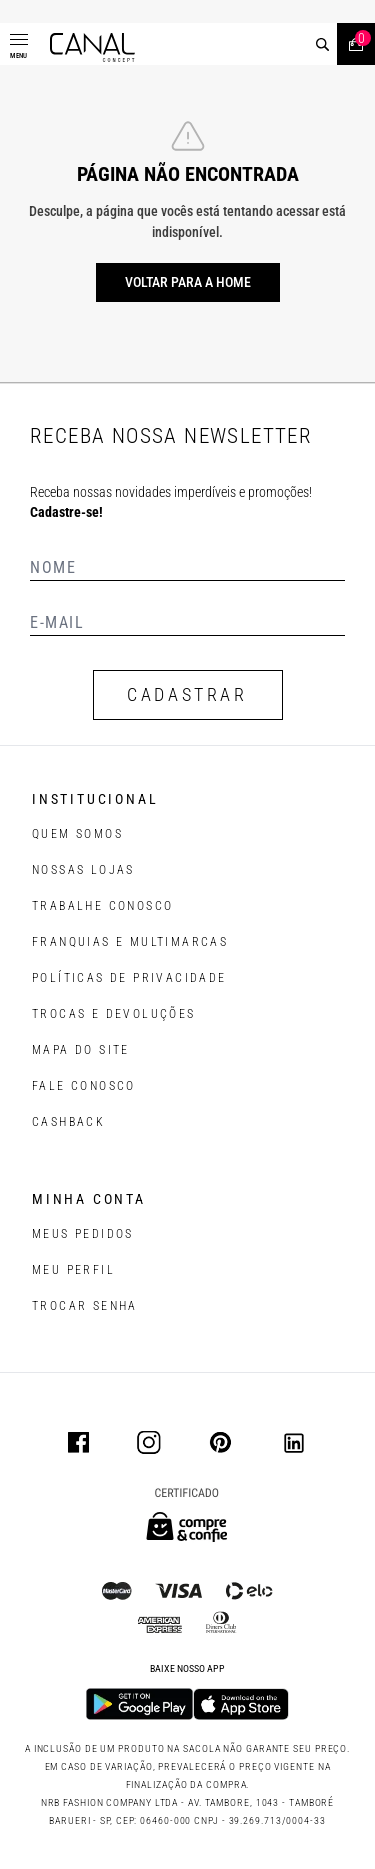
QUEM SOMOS (77, 834)
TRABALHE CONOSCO (102, 906)
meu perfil (73, 1270)
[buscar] (322, 44)
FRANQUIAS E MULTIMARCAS (130, 942)
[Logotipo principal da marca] (92, 47)
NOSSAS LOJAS (83, 870)
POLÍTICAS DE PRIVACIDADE (129, 978)
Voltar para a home (188, 282)
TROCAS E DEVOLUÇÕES (114, 1014)
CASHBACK (68, 1122)
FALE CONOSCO (84, 1086)
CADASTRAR (187, 694)
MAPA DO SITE (81, 1050)
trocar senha (85, 1306)
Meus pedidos (83, 1234)
